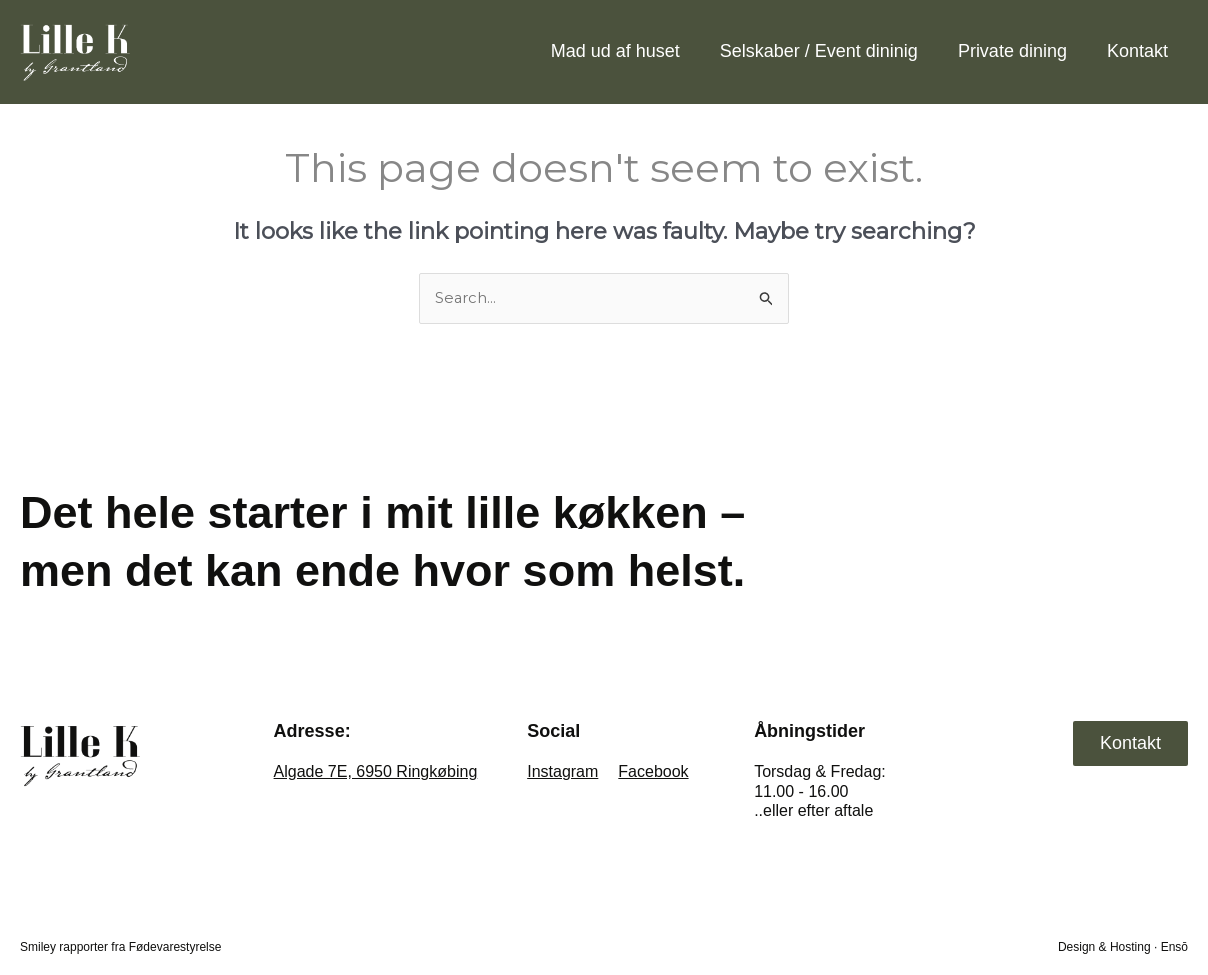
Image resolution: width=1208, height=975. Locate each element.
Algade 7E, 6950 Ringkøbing (376, 772)
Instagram (562, 772)
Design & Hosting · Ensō (1123, 947)
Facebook (653, 772)
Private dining (1012, 51)
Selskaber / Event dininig (819, 51)
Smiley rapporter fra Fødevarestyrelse (120, 947)
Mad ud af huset (615, 51)
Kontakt (1137, 51)
